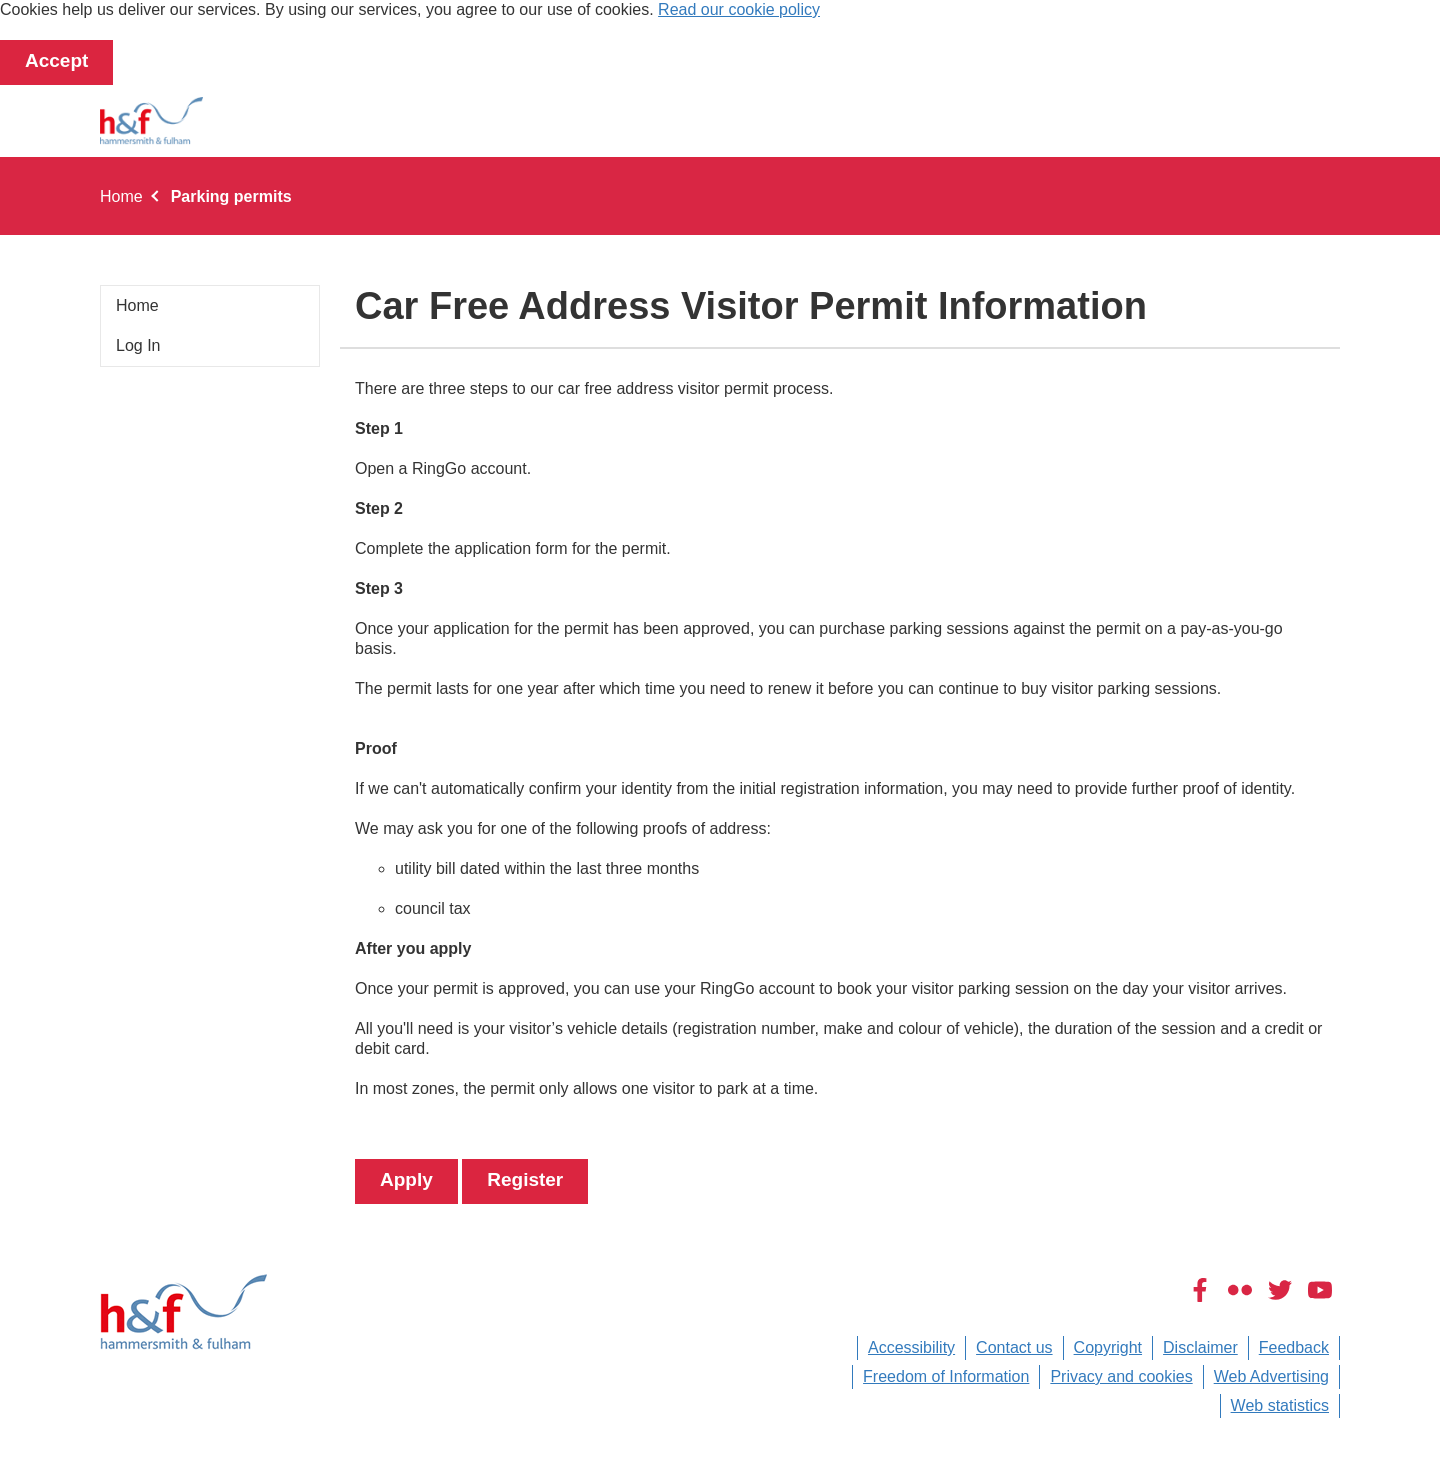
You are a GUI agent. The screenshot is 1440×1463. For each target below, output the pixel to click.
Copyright (1108, 1347)
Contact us (1014, 1347)
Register (525, 1179)
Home (121, 196)
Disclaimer (1200, 1347)
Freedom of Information (946, 1376)
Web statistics (1280, 1405)
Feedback (1294, 1347)
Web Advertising (1271, 1376)
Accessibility (911, 1347)
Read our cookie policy (739, 9)
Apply (406, 1179)
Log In (138, 345)
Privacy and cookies (1121, 1376)
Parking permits (231, 196)
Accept (56, 60)
